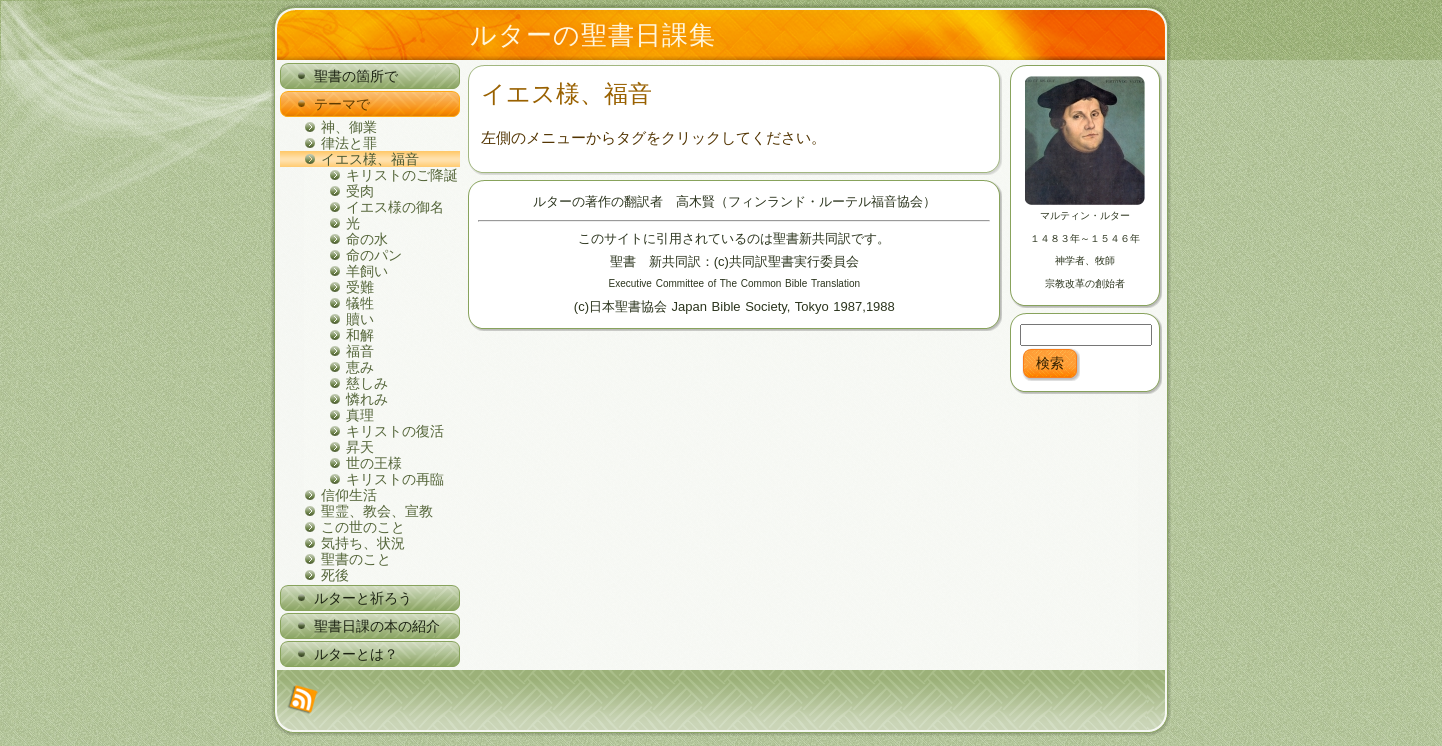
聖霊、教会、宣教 (377, 511)
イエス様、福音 (370, 159)
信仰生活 (349, 495)
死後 (335, 575)
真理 (360, 415)
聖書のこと (356, 559)
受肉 (360, 191)
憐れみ (367, 399)
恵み (360, 367)
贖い (360, 319)
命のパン (374, 255)
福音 (360, 351)
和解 (360, 335)
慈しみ (367, 383)
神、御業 (349, 127)
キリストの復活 (395, 431)
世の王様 (374, 463)
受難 (360, 287)
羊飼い (367, 271)
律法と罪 (349, 143)
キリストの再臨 (395, 479)
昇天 (360, 447)
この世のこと (363, 527)
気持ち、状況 (363, 543)
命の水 (367, 239)
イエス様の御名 (395, 207)
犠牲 (360, 303)
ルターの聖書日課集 (593, 35)
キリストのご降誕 (402, 175)
